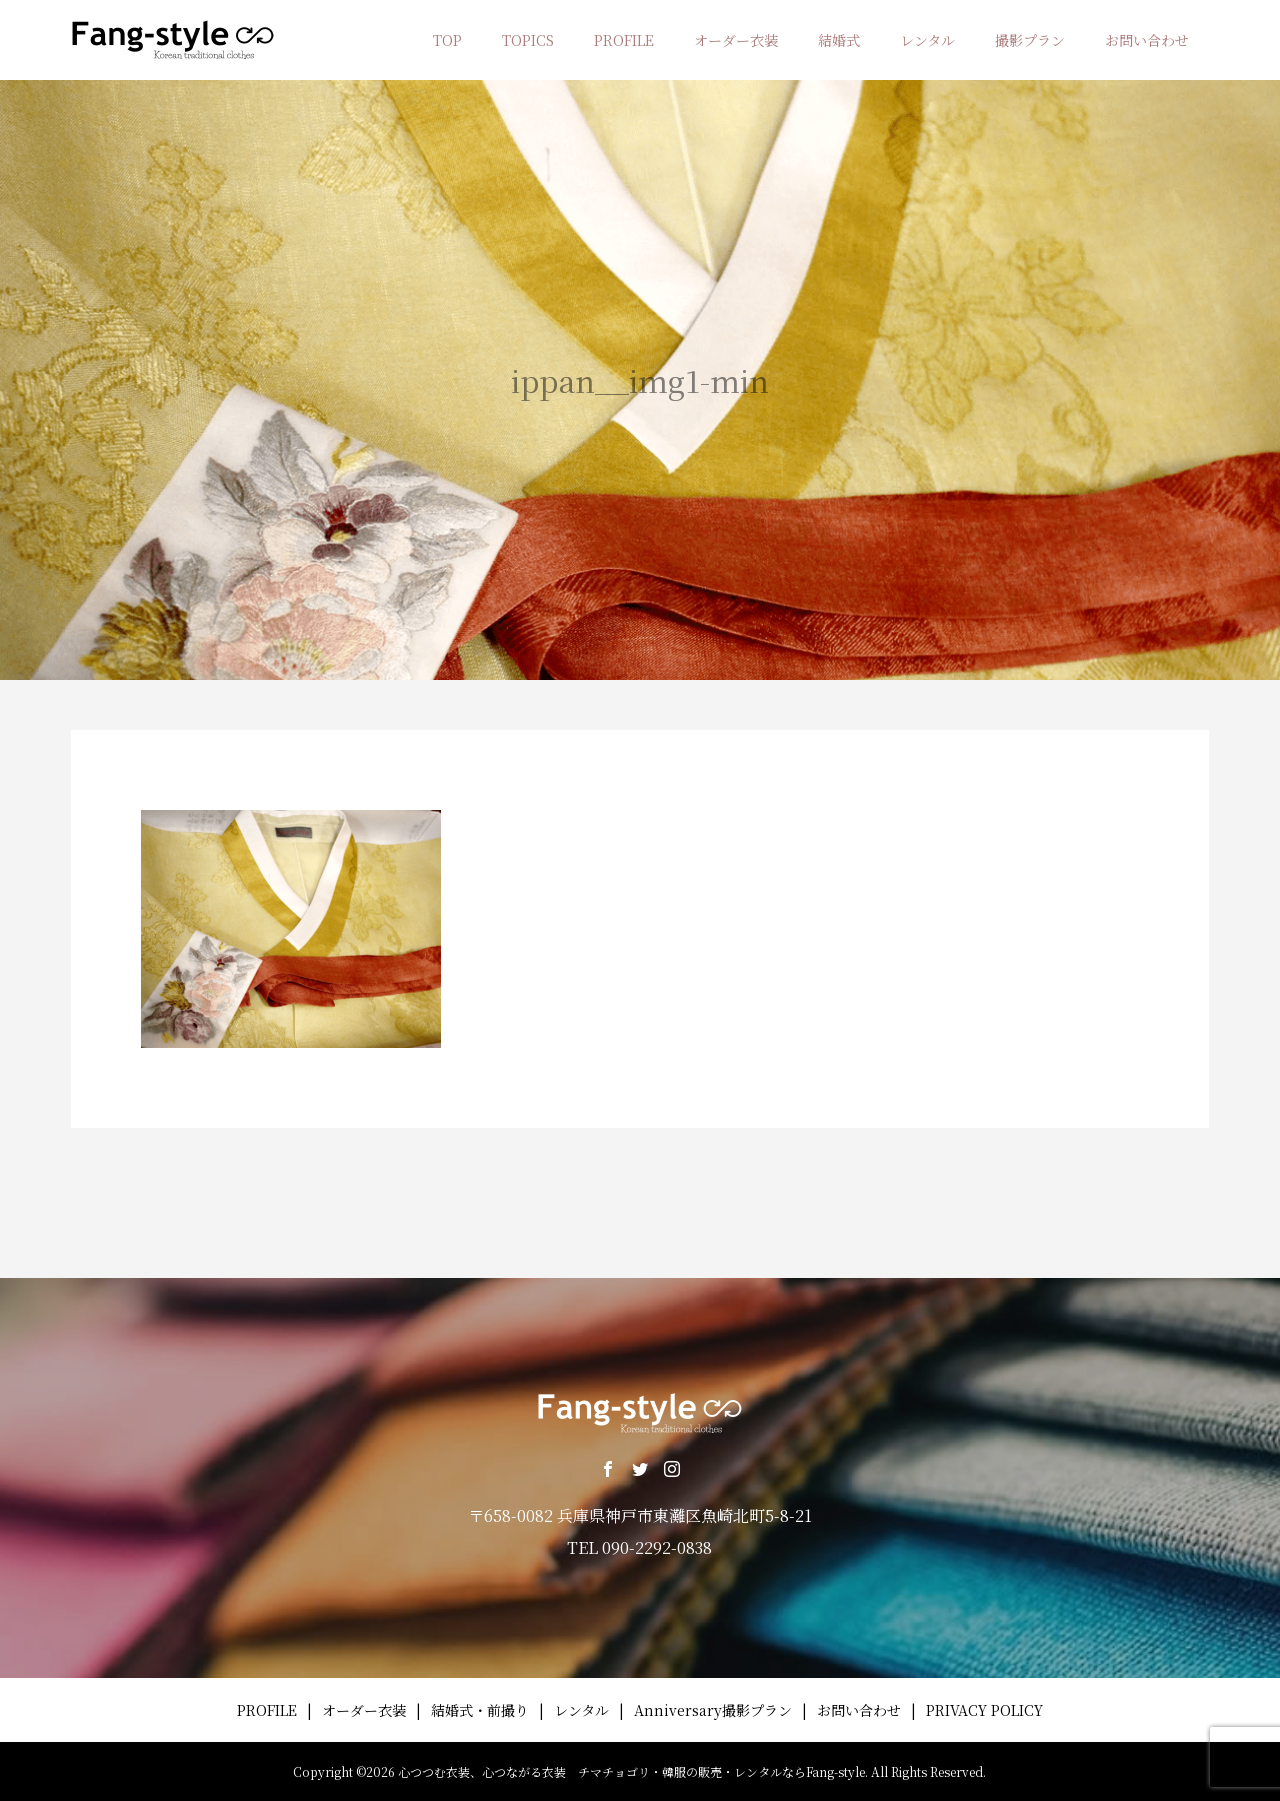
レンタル (927, 40)
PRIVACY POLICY (984, 1710)
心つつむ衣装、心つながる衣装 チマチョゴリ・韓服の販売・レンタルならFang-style (631, 1771)
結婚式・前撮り (480, 1710)
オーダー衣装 (736, 40)
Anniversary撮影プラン (713, 1710)
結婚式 (839, 40)
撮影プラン (1030, 40)
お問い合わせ (1147, 40)
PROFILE (624, 40)
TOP (447, 40)
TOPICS (528, 40)
